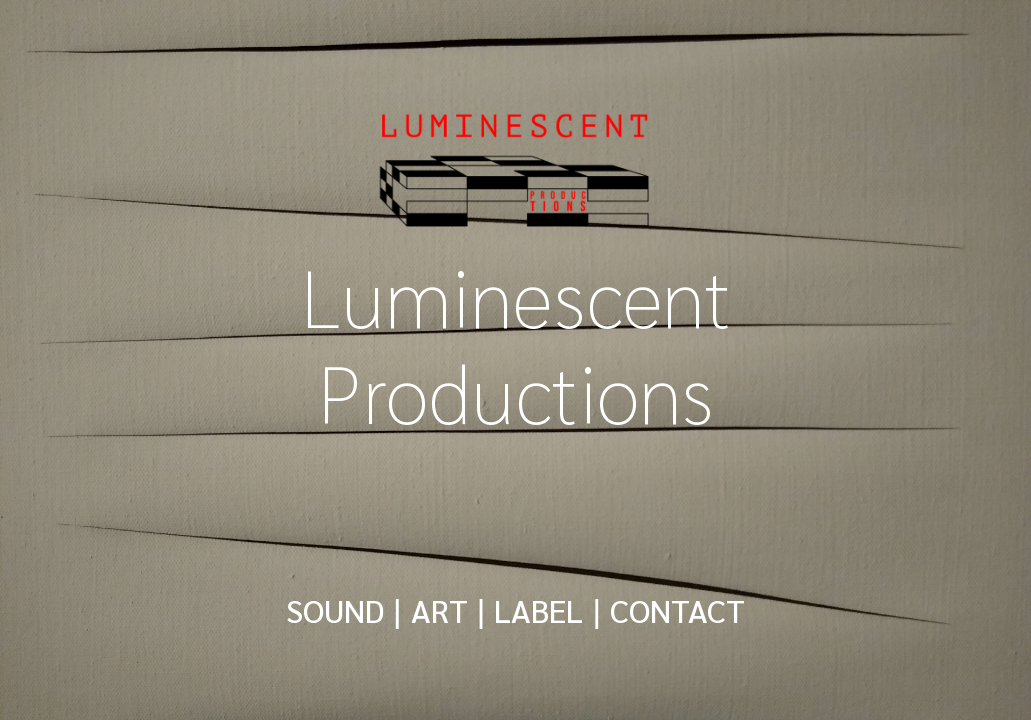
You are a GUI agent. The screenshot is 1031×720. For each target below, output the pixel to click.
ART (439, 609)
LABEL (538, 609)
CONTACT (677, 609)
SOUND (335, 609)
